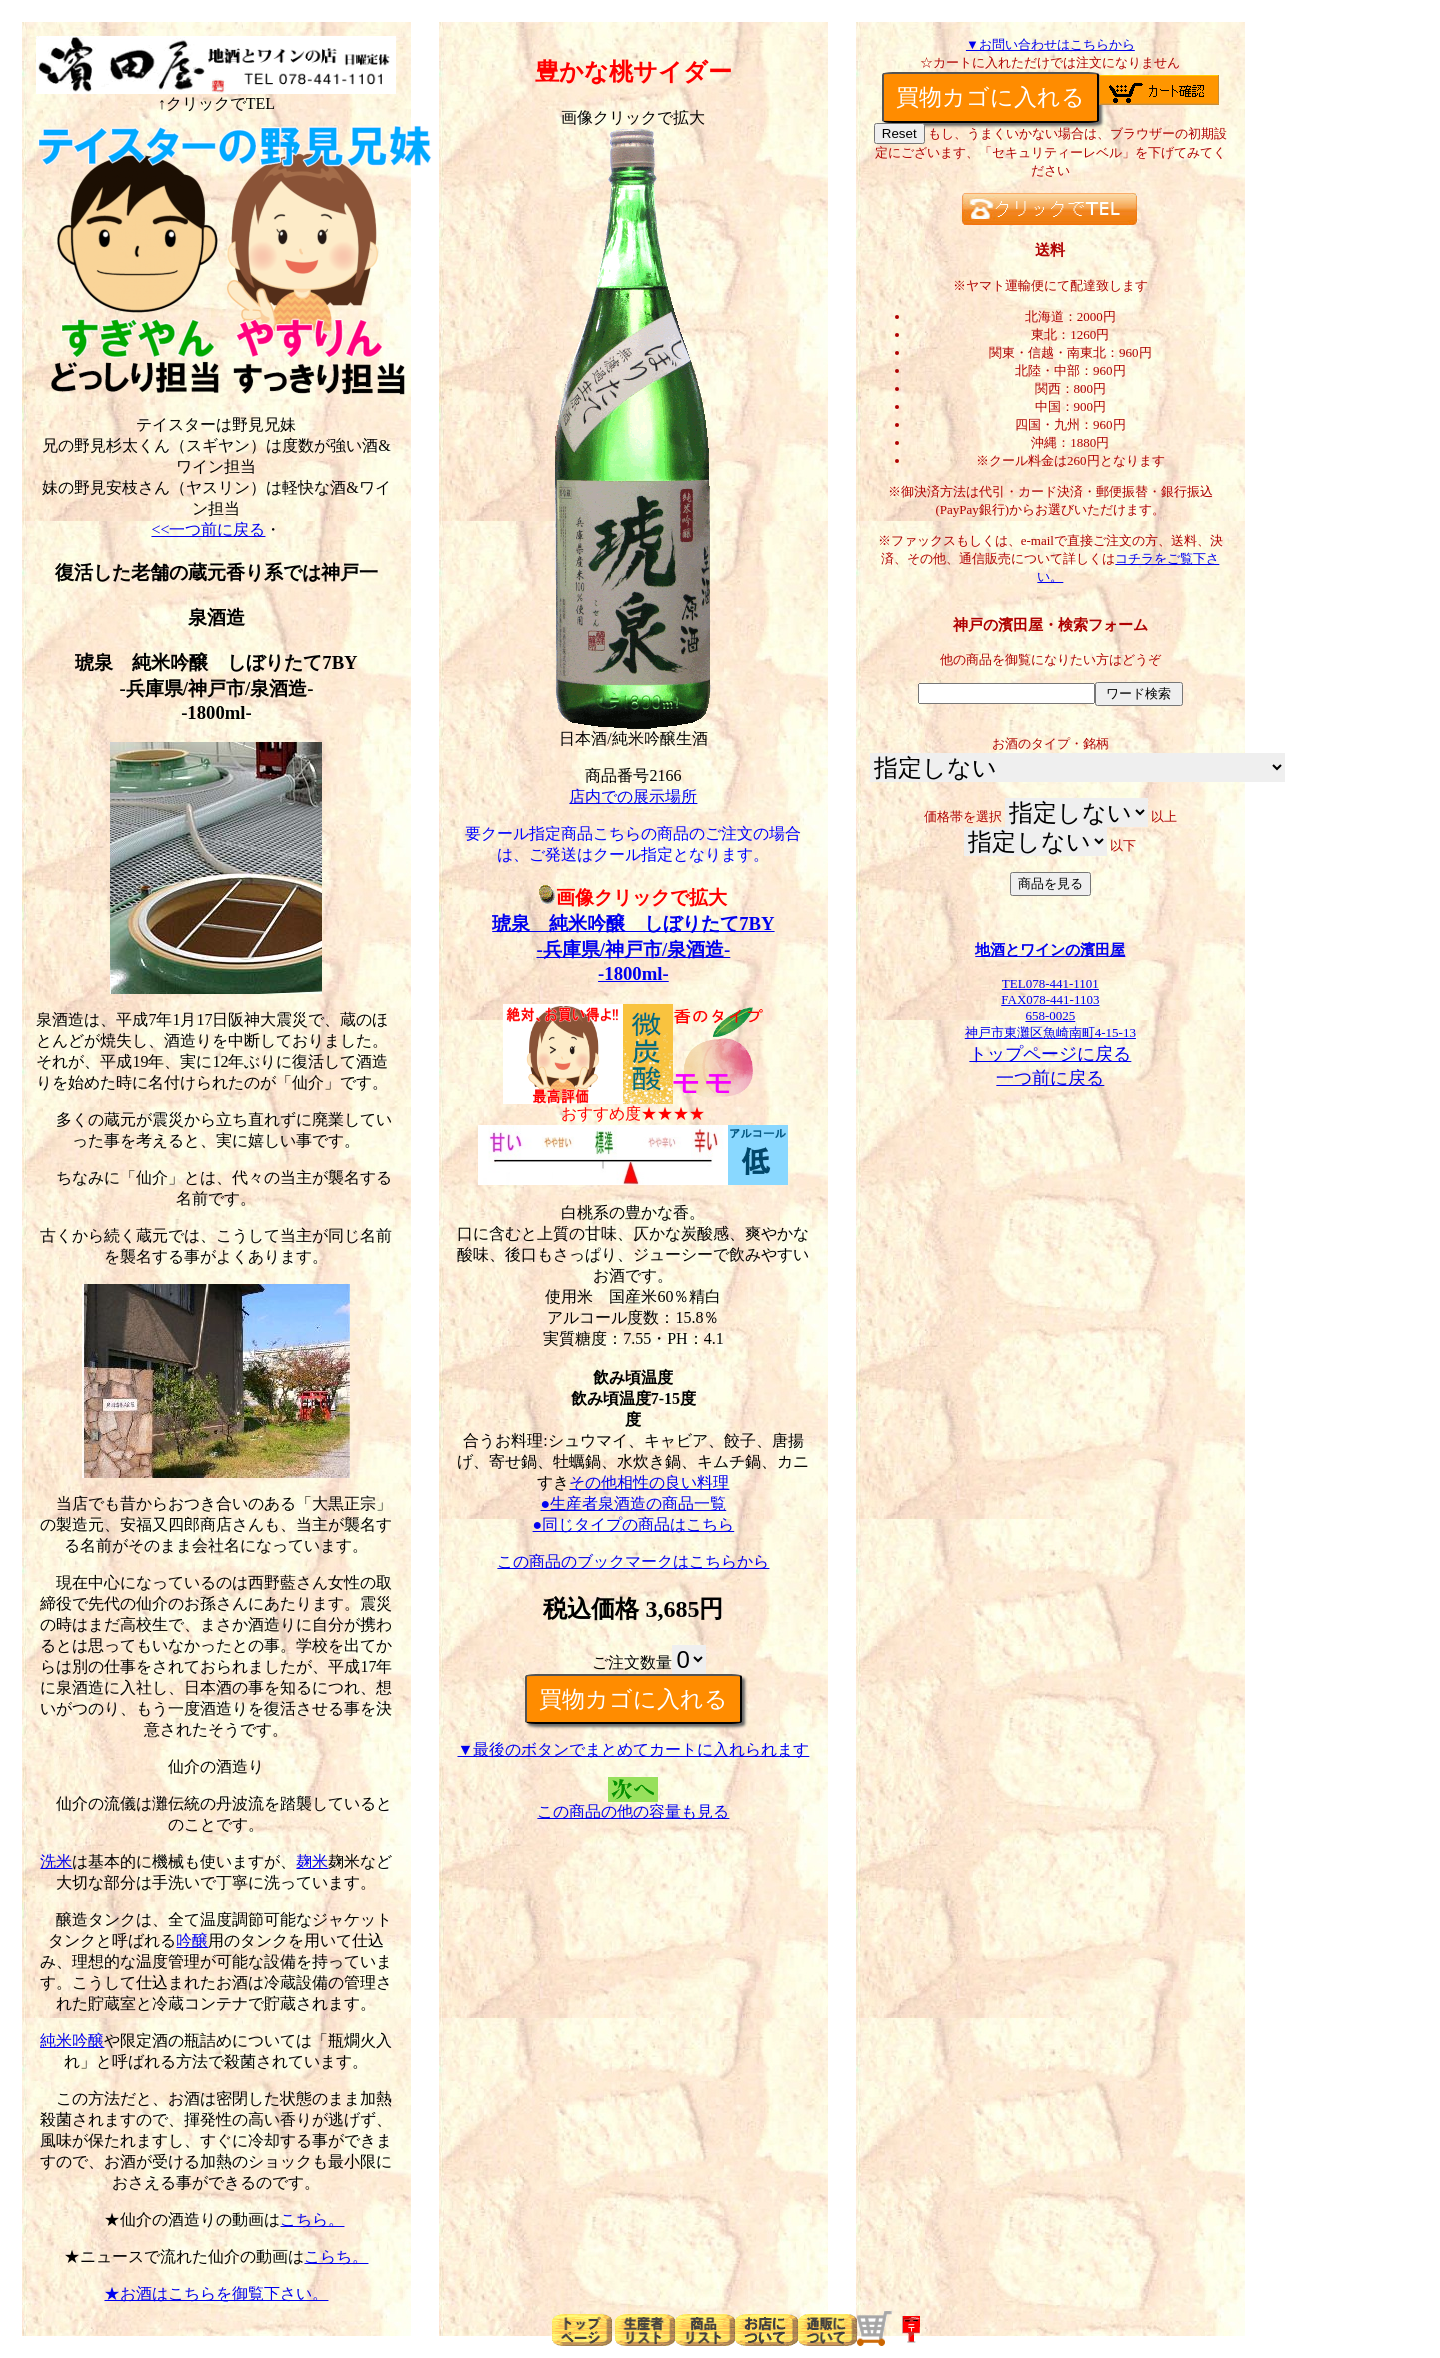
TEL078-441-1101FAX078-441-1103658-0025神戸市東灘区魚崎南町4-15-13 (1050, 1001)
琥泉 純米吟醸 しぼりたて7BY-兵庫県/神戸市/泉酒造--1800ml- (633, 948)
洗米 (56, 1861)
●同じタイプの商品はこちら (634, 1524)
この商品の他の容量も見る (633, 1811)
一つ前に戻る (1050, 1078)
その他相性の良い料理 (649, 1482)
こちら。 (312, 2219)
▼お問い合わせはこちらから (1050, 44)
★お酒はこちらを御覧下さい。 (216, 2293)
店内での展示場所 (633, 796)
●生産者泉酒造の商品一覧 (634, 1503)
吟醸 (192, 1940)
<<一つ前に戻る (208, 529)
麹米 (312, 1861)
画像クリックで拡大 (633, 897)
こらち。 (336, 2256)
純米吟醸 (72, 2040)
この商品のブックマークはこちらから (633, 1561)
